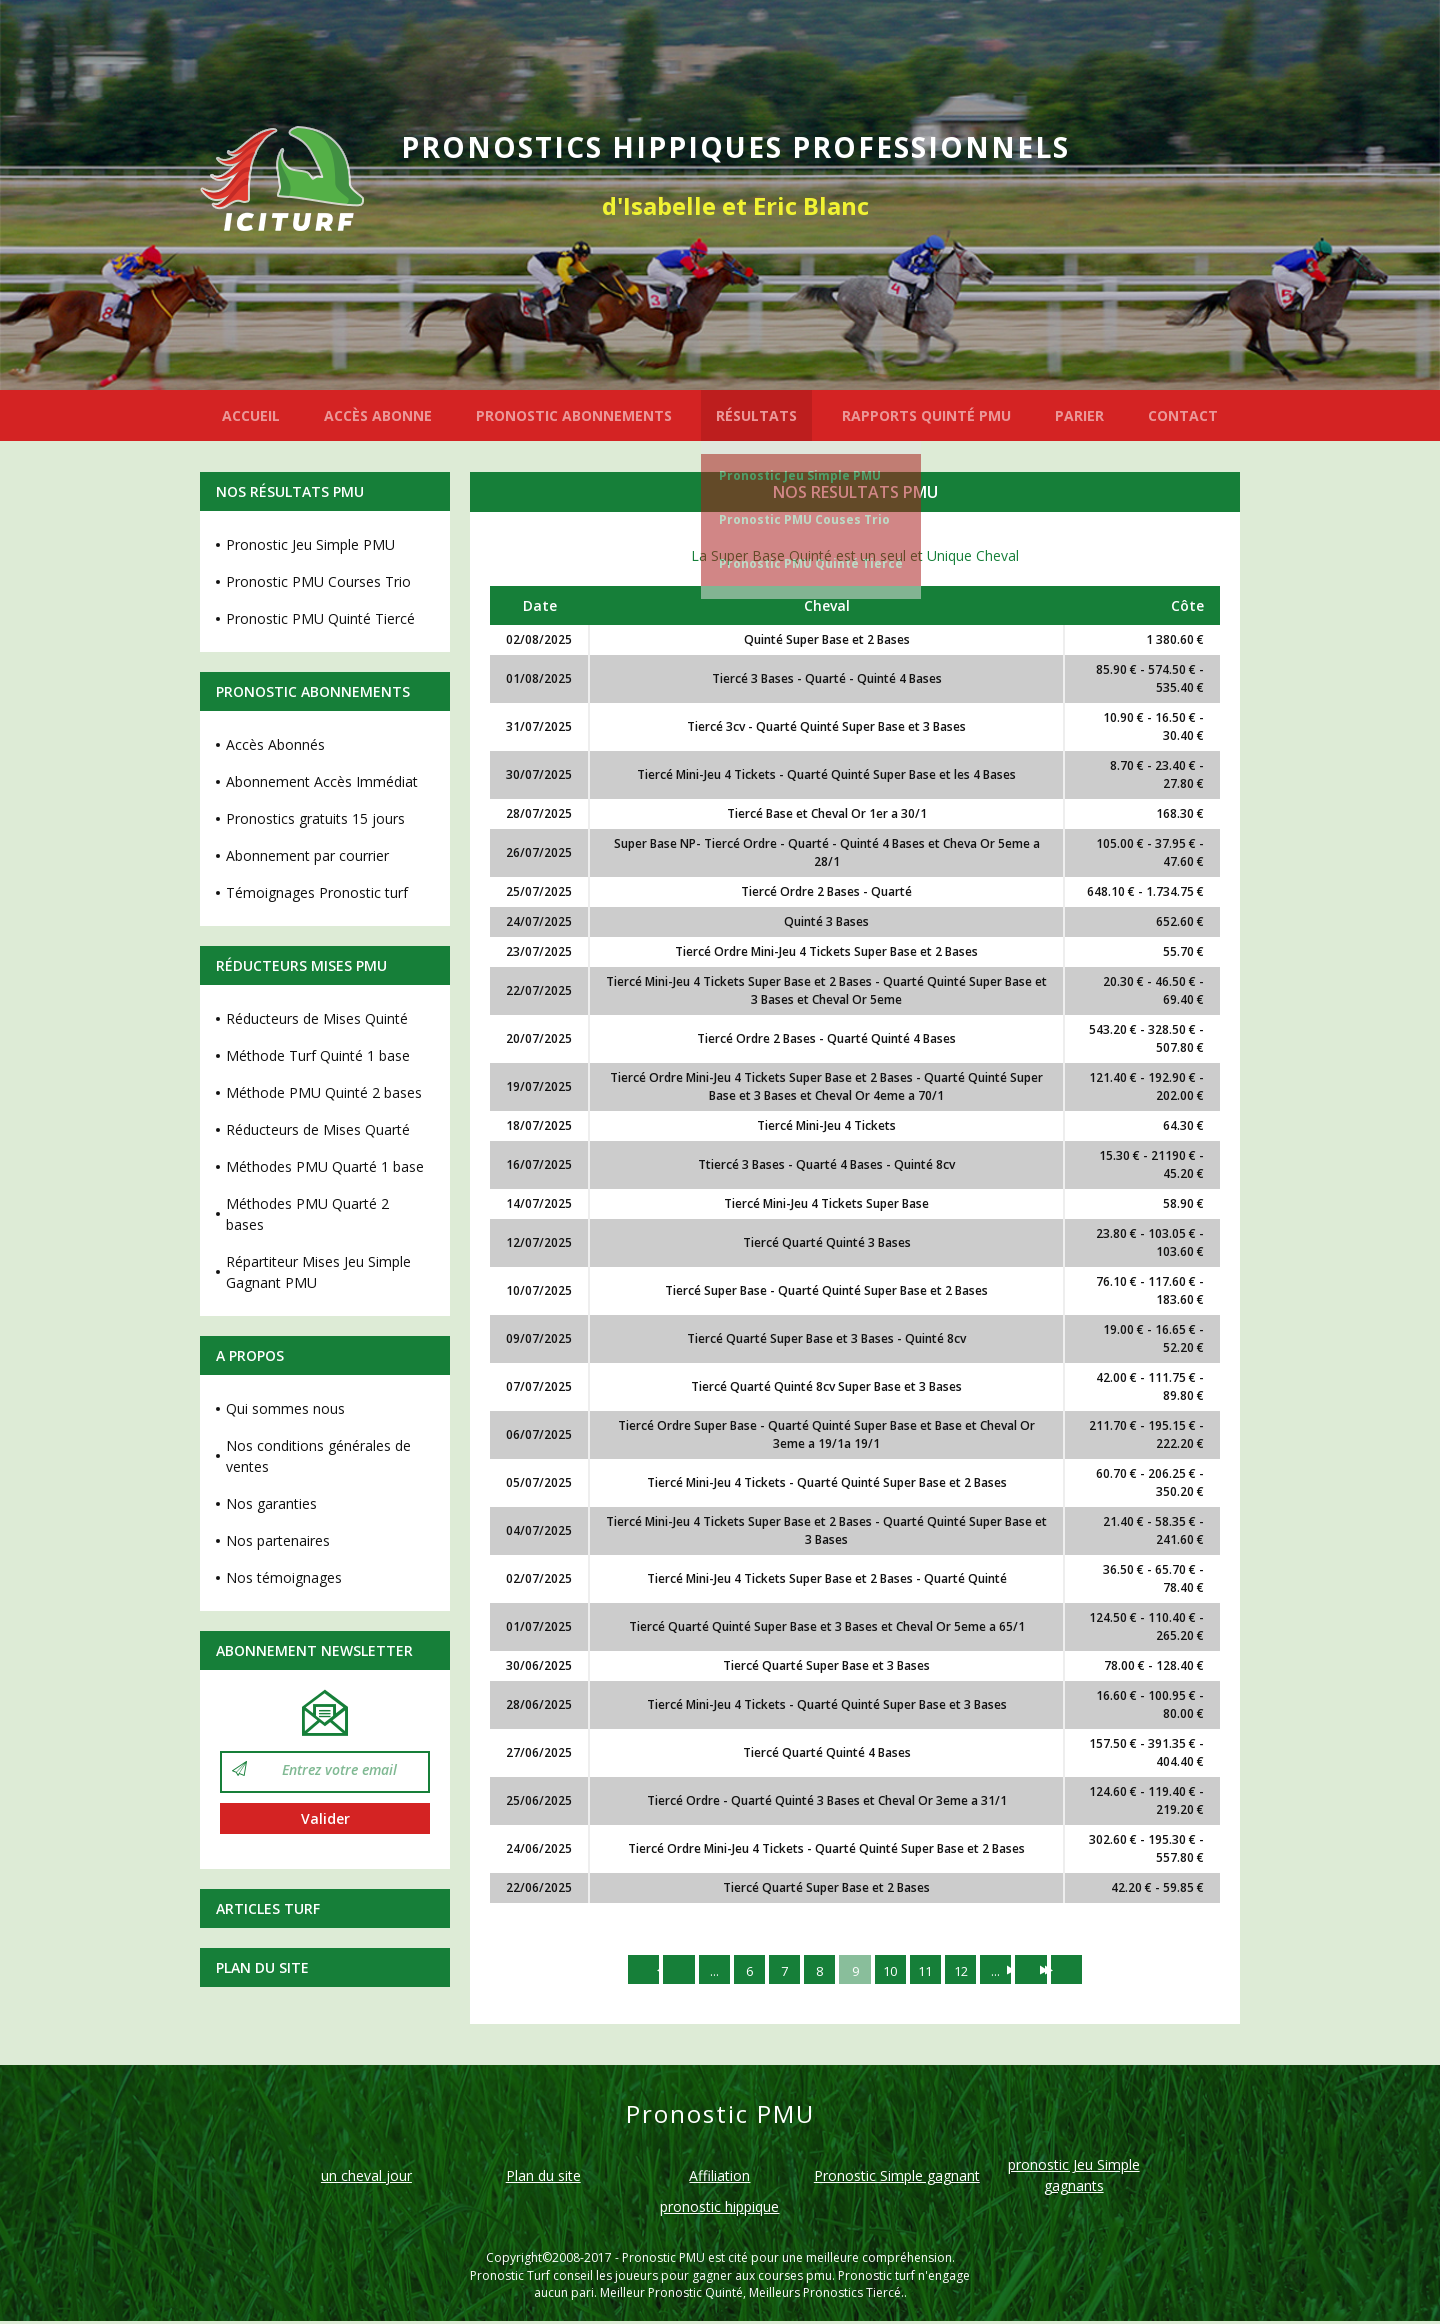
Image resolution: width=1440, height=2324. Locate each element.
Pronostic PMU (663, 2260)
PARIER (1079, 415)
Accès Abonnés (275, 744)
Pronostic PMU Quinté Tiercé (811, 563)
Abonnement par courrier (307, 855)
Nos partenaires (278, 1540)
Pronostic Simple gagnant (897, 2178)
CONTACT (1183, 415)
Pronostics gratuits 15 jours (315, 818)
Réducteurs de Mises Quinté (317, 1018)
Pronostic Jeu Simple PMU (800, 475)
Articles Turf (268, 1908)
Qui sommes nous (285, 1408)
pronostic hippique (719, 2209)
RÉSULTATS (756, 415)
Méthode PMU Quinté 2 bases (324, 1092)
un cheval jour (366, 2178)
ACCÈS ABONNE (378, 415)
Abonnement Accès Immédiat (322, 781)
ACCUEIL (251, 415)
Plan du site (262, 1967)
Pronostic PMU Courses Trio (318, 581)
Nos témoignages (284, 1577)
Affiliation (719, 2178)
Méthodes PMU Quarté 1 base (325, 1166)
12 (969, 1970)
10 (893, 1970)
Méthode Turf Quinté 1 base (318, 1055)
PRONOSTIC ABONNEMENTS (574, 415)
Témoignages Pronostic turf (317, 892)
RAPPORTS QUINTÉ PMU (926, 415)
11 (931, 1970)
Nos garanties (271, 1503)
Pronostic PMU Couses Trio (804, 519)
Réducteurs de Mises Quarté (318, 1129)
